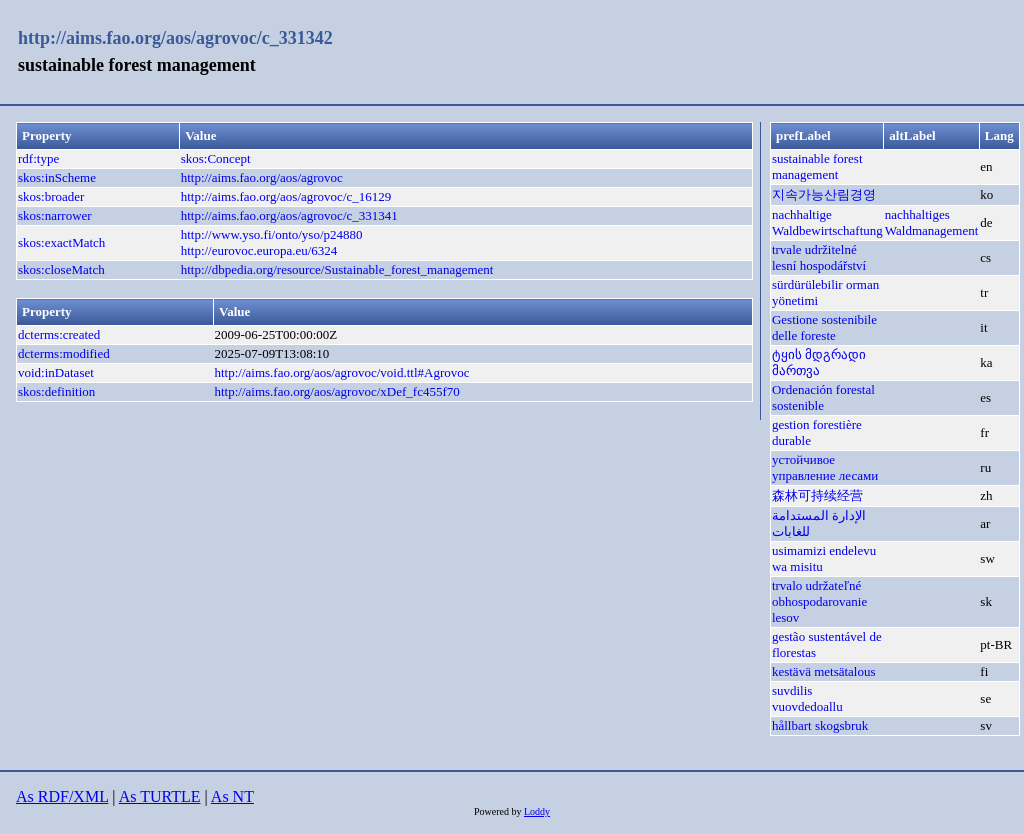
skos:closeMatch (61, 269)
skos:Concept (216, 158)
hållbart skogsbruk (820, 725)
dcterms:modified (64, 353)
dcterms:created (59, 334)
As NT (232, 796)
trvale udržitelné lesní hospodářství (819, 257)
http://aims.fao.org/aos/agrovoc (262, 177)
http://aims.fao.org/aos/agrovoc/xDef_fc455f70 (336, 391)
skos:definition (56, 391)
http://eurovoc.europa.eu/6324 (259, 250)
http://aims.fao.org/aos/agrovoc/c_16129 (286, 196)
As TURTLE (160, 796)
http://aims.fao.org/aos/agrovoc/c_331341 (289, 215)
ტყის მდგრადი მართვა (819, 362)
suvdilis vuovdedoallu (807, 698)
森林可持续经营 (817, 495)
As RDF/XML (62, 796)
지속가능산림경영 (824, 194)
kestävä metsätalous (824, 671)
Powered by (499, 811)
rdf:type (38, 158)
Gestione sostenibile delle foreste (824, 327)
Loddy (537, 811)
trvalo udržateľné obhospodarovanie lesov (819, 601)
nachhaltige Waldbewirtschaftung (827, 222)
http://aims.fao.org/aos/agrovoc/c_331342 (175, 38)
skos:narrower (55, 215)
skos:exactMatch (61, 242)
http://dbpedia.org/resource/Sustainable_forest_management (337, 269)
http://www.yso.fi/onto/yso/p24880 (272, 234)
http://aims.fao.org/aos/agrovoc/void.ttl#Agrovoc (341, 372)
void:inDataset (56, 372)
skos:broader (51, 196)
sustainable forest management (817, 166)
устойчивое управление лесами (825, 467)
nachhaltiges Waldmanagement (932, 222)
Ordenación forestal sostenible (823, 397)
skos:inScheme (57, 177)
